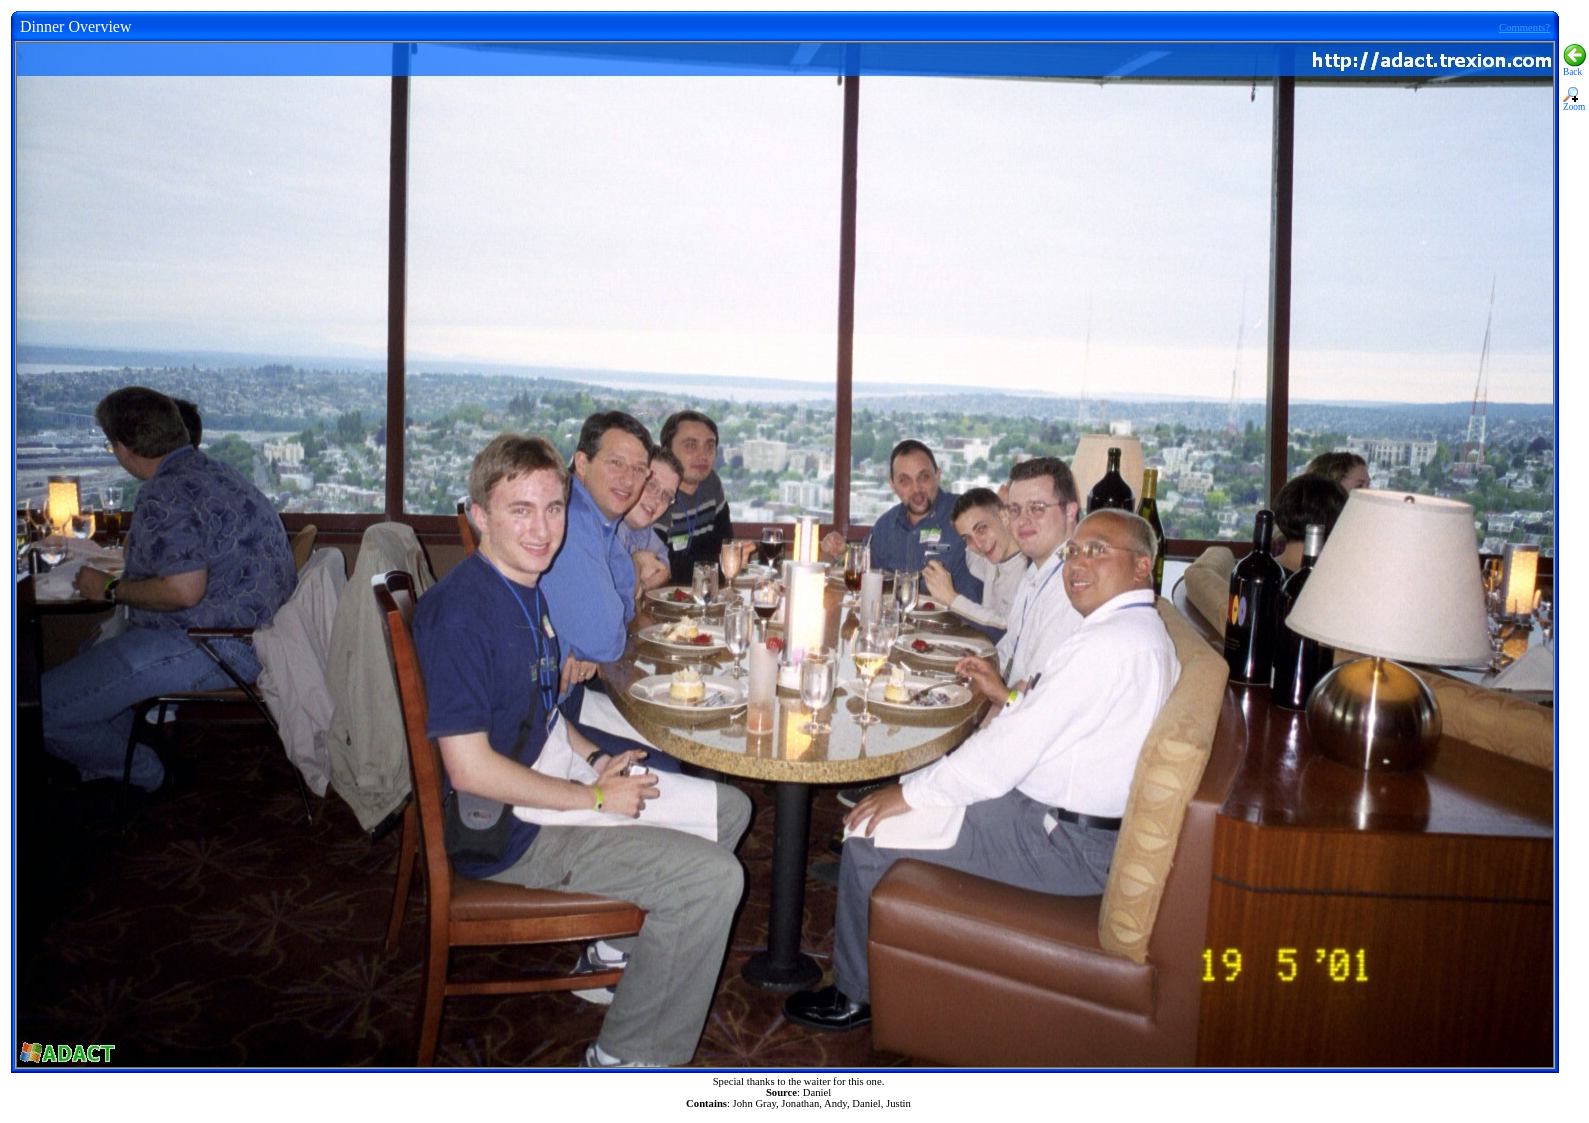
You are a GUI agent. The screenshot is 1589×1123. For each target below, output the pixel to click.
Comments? (1524, 27)
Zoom (1574, 103)
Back (1574, 68)
